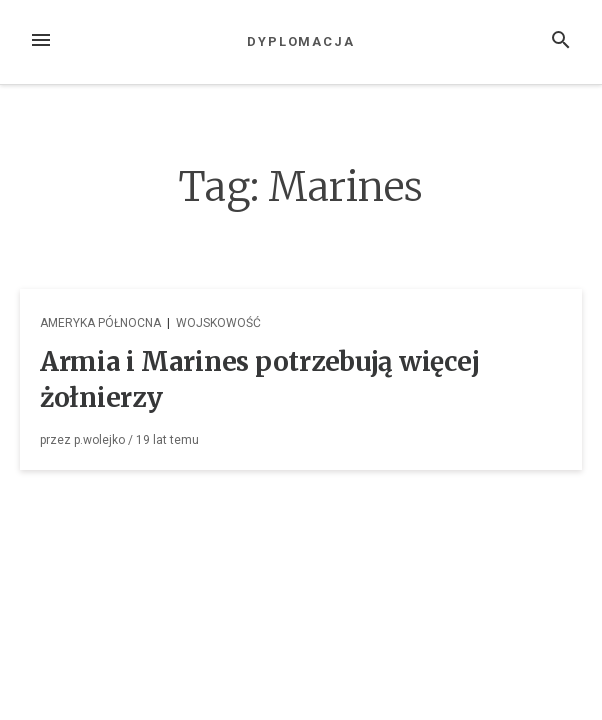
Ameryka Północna (100, 323)
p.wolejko (99, 440)
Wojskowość (218, 323)
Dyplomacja (301, 41)
